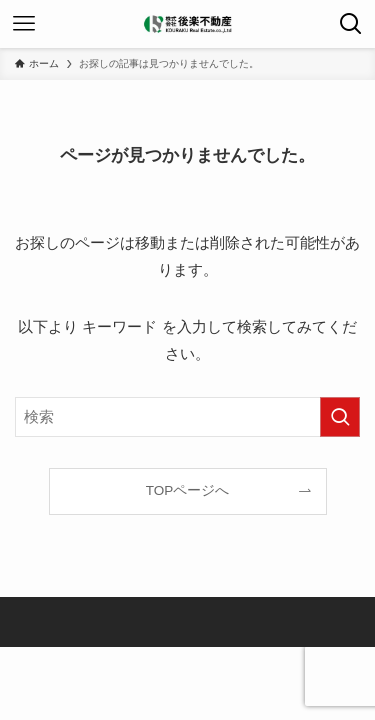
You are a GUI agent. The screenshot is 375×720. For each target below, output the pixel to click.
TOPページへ (188, 490)
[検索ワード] (187, 417)
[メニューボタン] (24, 24)
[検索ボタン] (351, 24)
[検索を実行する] (340, 417)
